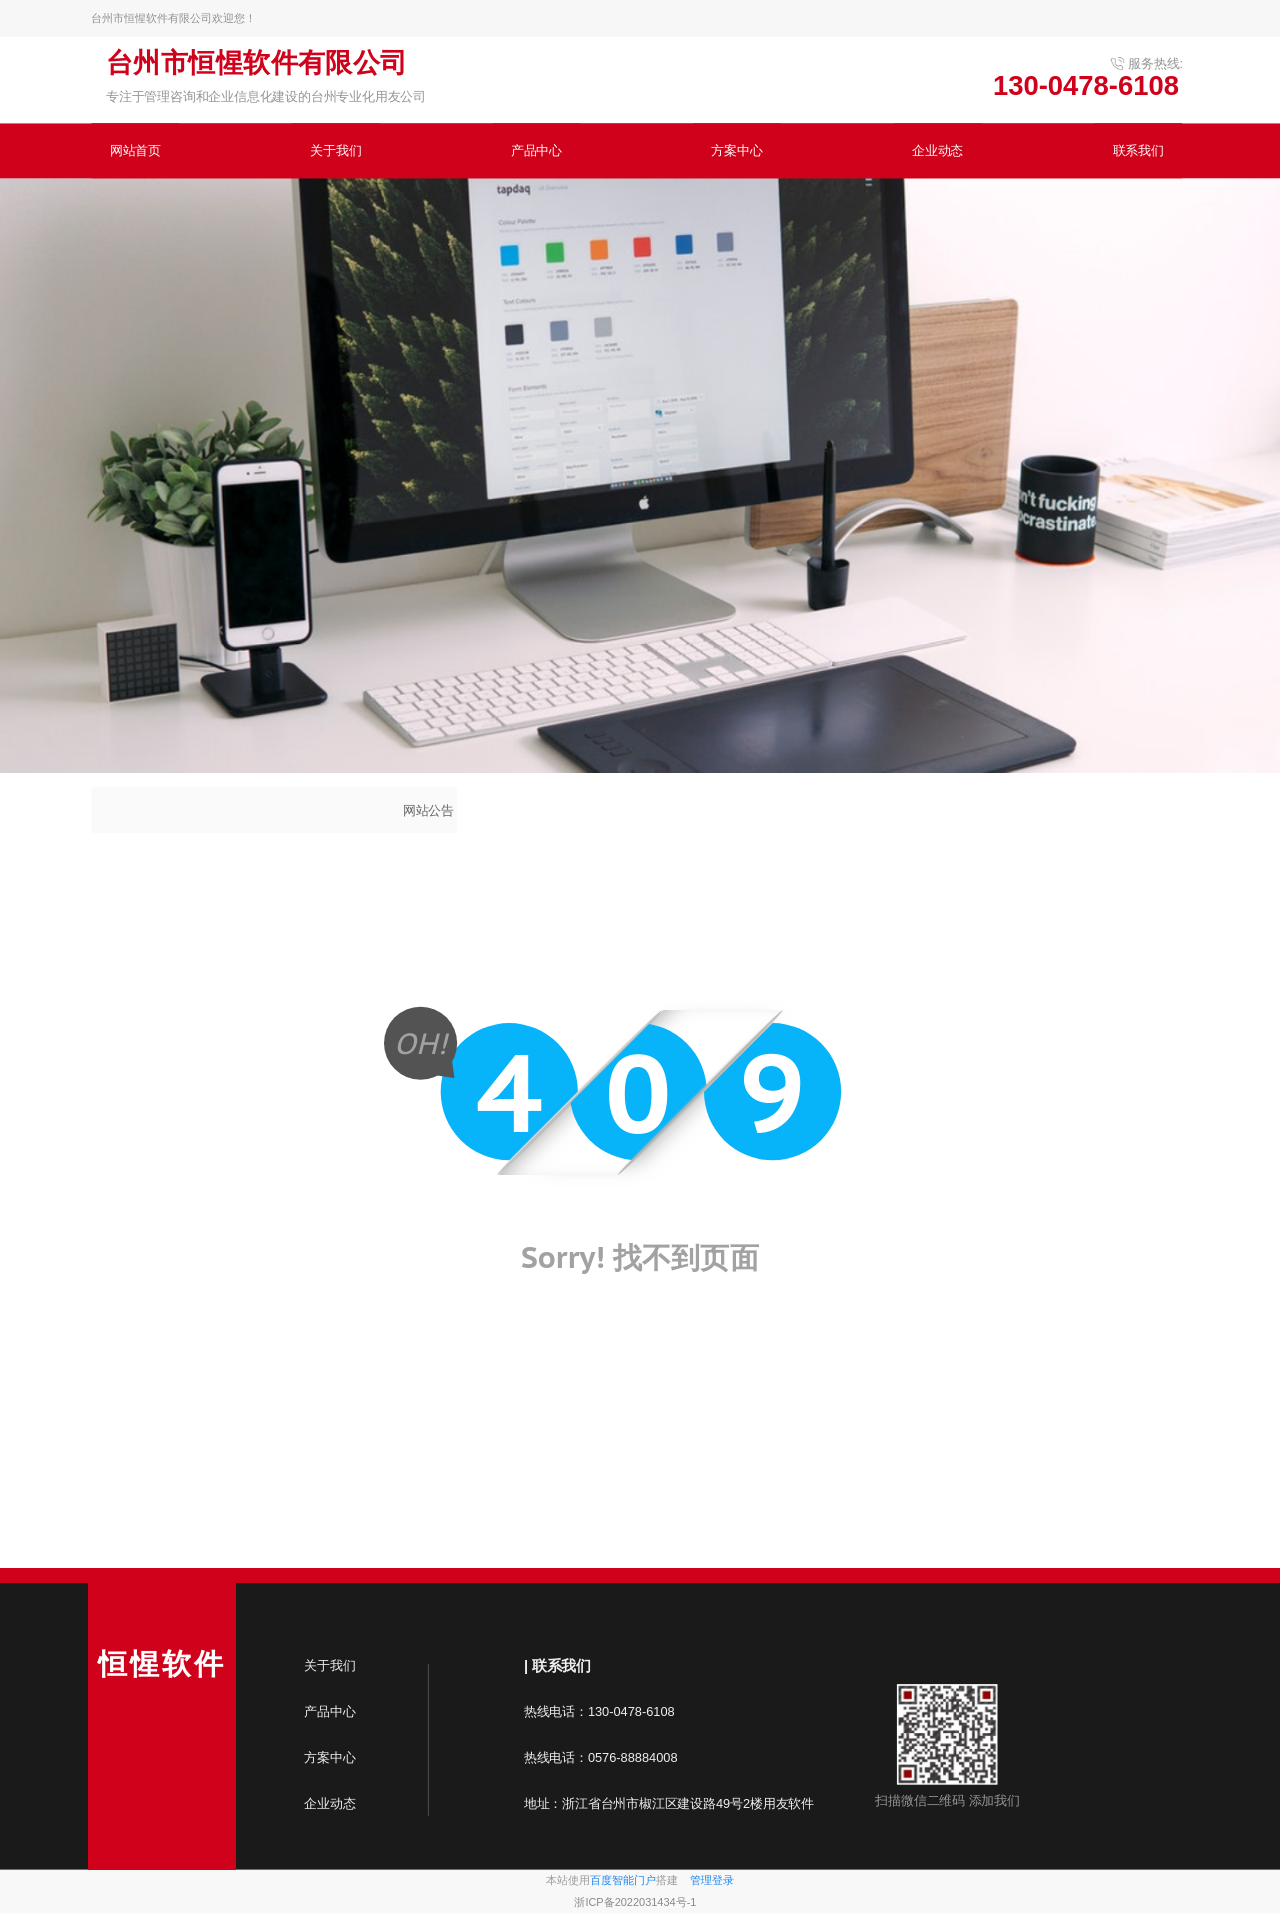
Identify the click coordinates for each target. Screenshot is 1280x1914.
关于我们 (335, 150)
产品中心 (536, 150)
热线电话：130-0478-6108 (599, 1711)
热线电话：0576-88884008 (604, 1757)
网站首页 (135, 150)
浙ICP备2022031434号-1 (635, 1902)
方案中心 (736, 150)
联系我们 (1138, 150)
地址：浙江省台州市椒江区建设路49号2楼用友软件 (669, 1803)
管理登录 (712, 1880)
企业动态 (937, 150)
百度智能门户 (623, 1880)
